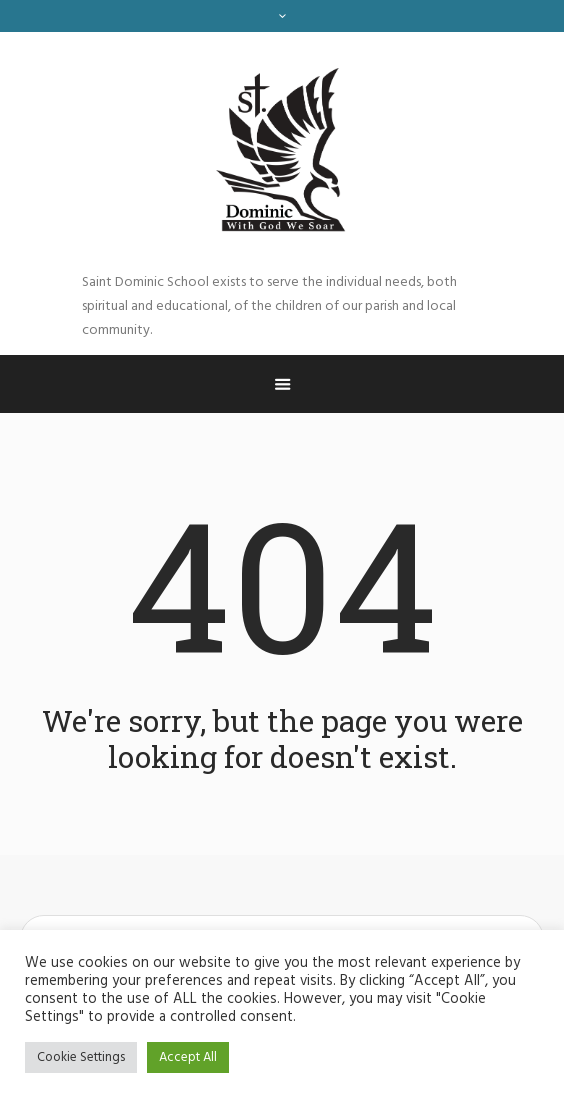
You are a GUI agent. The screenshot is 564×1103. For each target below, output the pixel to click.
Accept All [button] (188, 1057)
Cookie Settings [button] (81, 1057)
